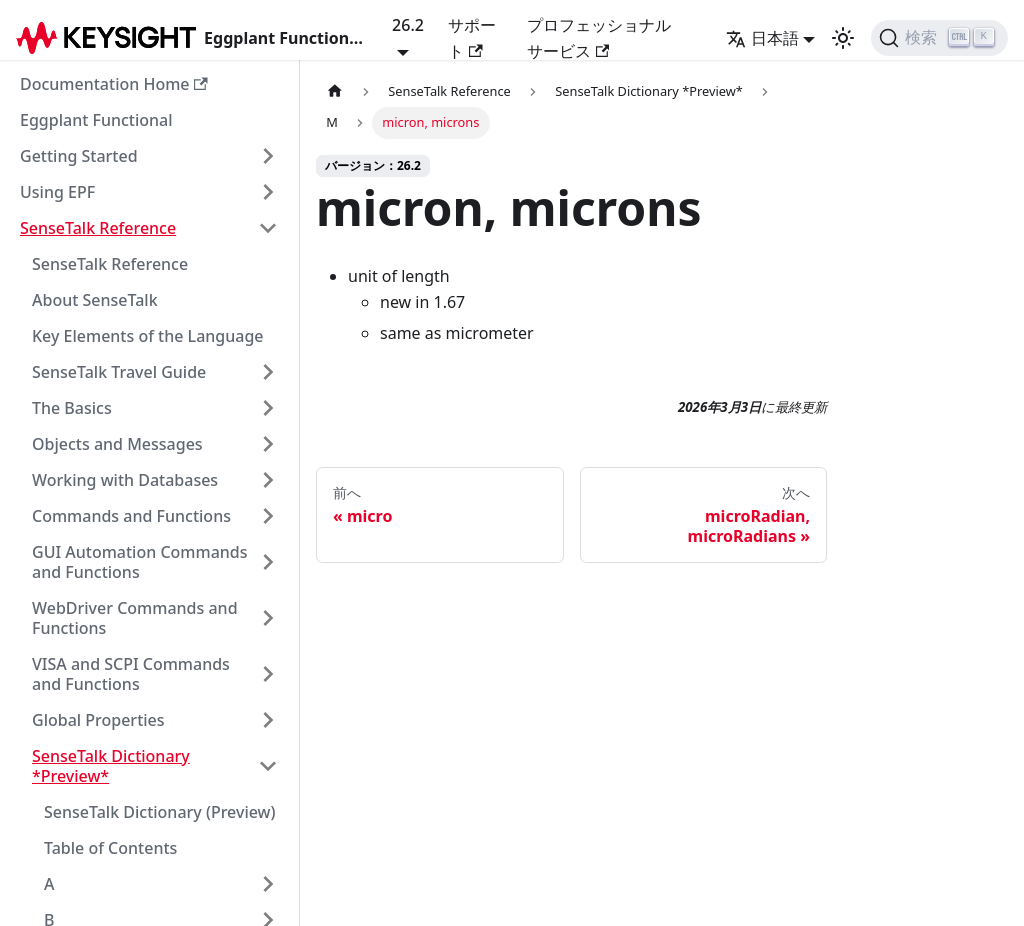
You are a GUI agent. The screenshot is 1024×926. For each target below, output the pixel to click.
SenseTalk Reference (98, 228)
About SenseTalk (95, 300)
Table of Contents (110, 848)
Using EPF (57, 192)
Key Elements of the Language (148, 336)
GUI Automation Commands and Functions (140, 562)
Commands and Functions (131, 516)
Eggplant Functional (96, 120)
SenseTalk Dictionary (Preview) (160, 812)
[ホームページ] (335, 91)
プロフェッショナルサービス (599, 38)
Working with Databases (125, 480)
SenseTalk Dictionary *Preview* (111, 766)
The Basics (72, 408)
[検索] (939, 38)
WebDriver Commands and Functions (135, 618)
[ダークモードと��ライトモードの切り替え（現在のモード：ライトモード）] (843, 38)
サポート (472, 38)
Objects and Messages (117, 444)
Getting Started (79, 156)
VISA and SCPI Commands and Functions (131, 674)
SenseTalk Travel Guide (119, 372)
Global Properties (98, 720)
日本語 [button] (762, 38)
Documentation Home (114, 84)
